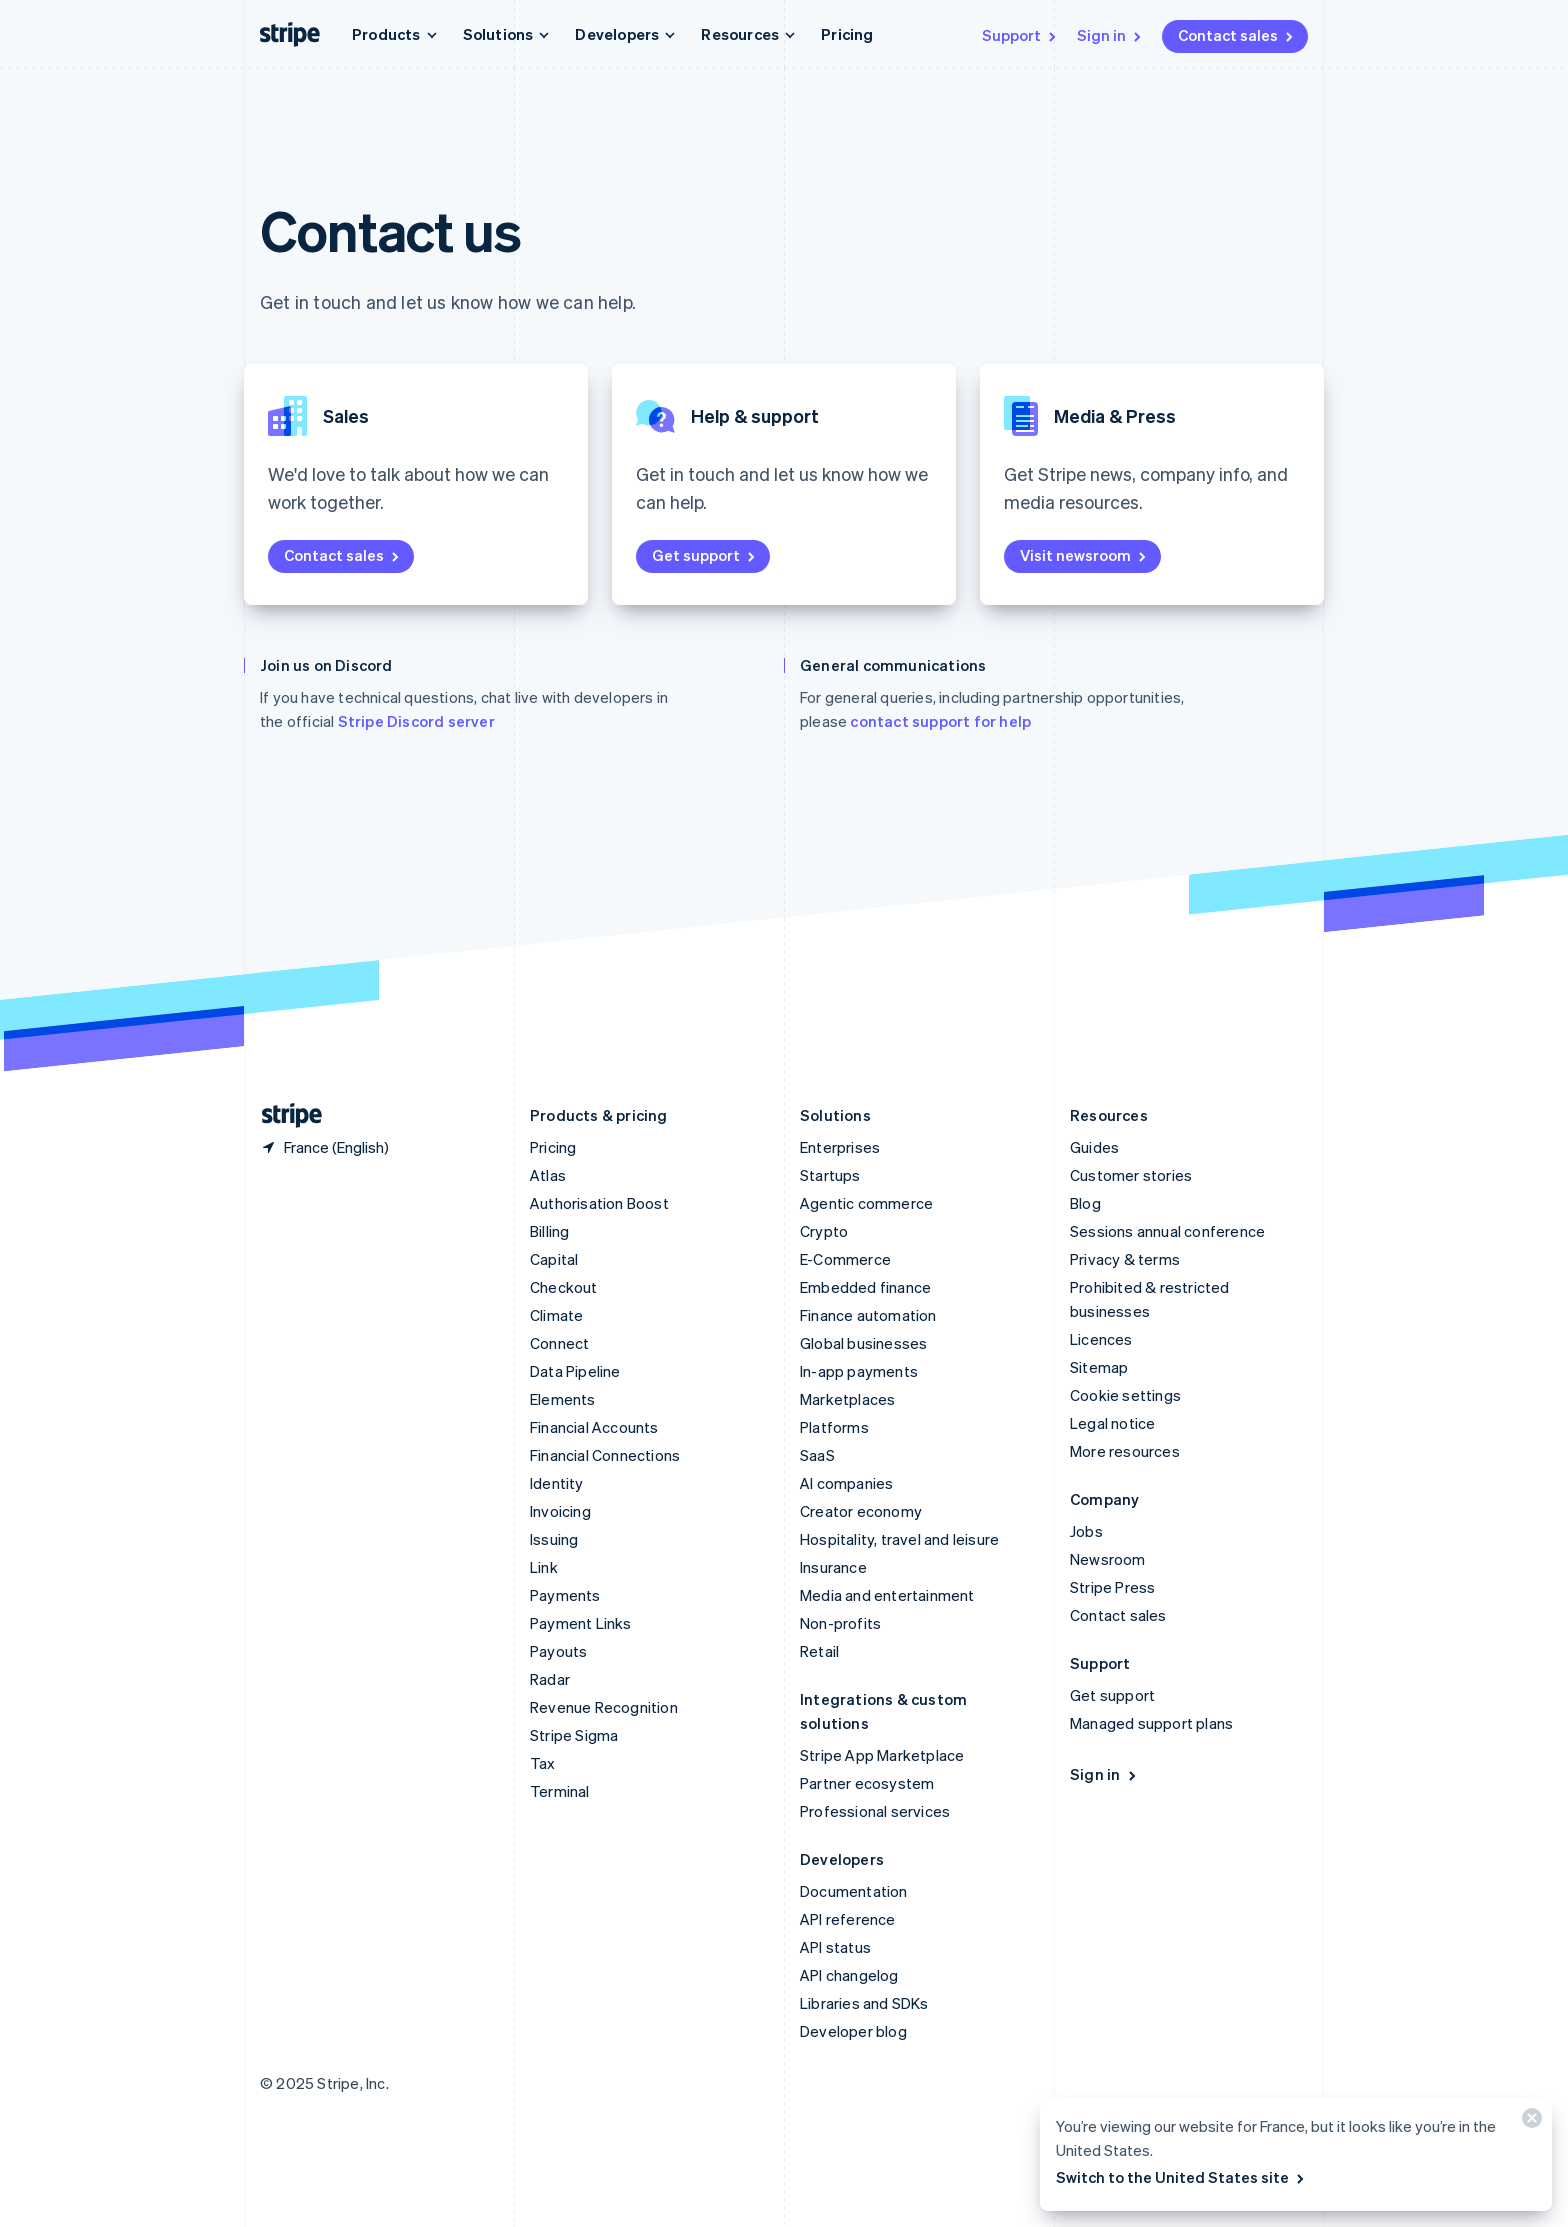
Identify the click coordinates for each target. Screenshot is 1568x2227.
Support (1020, 35)
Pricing (847, 34)
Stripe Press (1112, 1587)
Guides (1094, 1147)
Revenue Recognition (604, 1707)
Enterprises (840, 1147)
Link (544, 1567)
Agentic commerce (866, 1203)
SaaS (817, 1455)
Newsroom (1108, 1559)
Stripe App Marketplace (882, 1755)
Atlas (548, 1175)
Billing (549, 1231)
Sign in (1110, 35)
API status (835, 1947)
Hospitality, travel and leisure (899, 1539)
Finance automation (868, 1315)
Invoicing (560, 1511)
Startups (830, 1175)
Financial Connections (605, 1455)
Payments (565, 1595)
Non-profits (840, 1623)
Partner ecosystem (867, 1783)
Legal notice (1112, 1423)
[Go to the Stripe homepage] (284, 1115)
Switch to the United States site (1181, 2177)
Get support (705, 555)
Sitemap (1099, 1367)
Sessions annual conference (1167, 1231)
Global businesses (863, 1343)
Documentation (854, 1891)
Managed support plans (1151, 1723)
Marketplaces (847, 1399)
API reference (848, 1919)
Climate (556, 1315)
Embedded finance (865, 1287)
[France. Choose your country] (324, 1147)
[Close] (1529, 2122)
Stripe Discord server (416, 721)
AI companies (846, 1483)
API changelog (849, 1975)
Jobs (1086, 1531)
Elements (563, 1399)
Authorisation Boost (599, 1203)
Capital (554, 1259)
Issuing (554, 1539)
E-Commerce (845, 1259)
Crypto (824, 1231)
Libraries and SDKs (864, 2003)
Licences (1101, 1339)
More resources (1125, 1451)
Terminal (560, 1791)
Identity (557, 1483)
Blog (1085, 1203)
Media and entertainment (887, 1595)
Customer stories (1131, 1175)
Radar (550, 1679)
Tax (543, 1763)
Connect (559, 1343)
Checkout (564, 1287)
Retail (819, 1651)
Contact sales (1237, 35)
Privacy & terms (1125, 1259)
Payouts (558, 1651)
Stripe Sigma (574, 1735)
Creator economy (861, 1511)
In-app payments (859, 1371)
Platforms (834, 1427)
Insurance (833, 1567)
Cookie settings (1125, 1395)
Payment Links (581, 1623)
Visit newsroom (1084, 555)
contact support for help (940, 721)
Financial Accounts (594, 1427)
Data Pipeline (575, 1371)
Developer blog (853, 2031)
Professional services (875, 1811)
